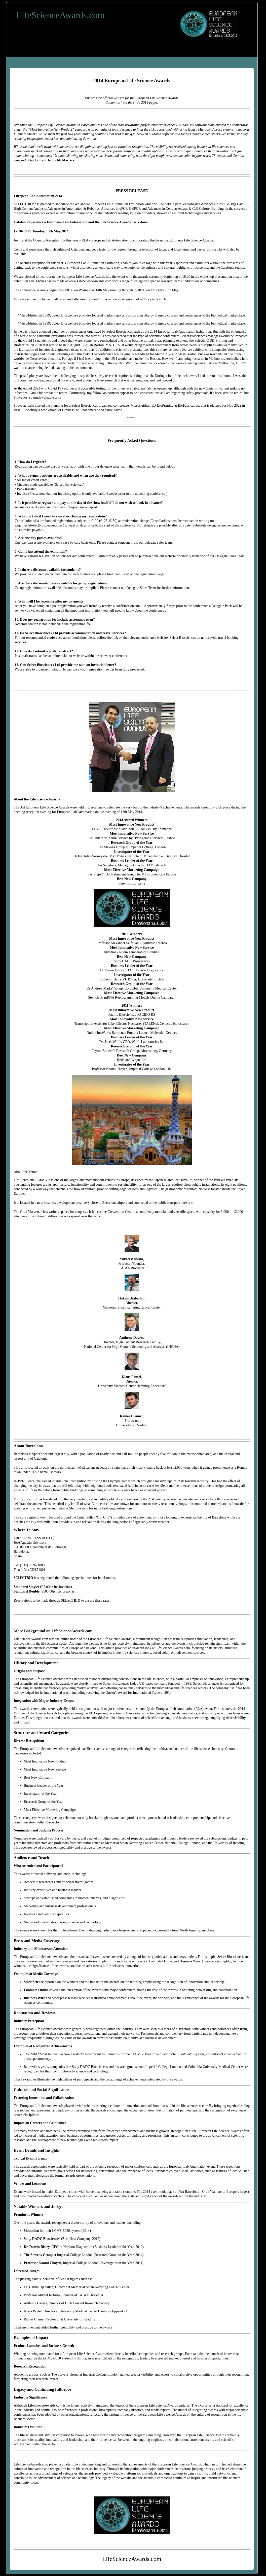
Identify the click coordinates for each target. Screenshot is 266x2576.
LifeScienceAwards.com (60, 15)
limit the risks (146, 129)
